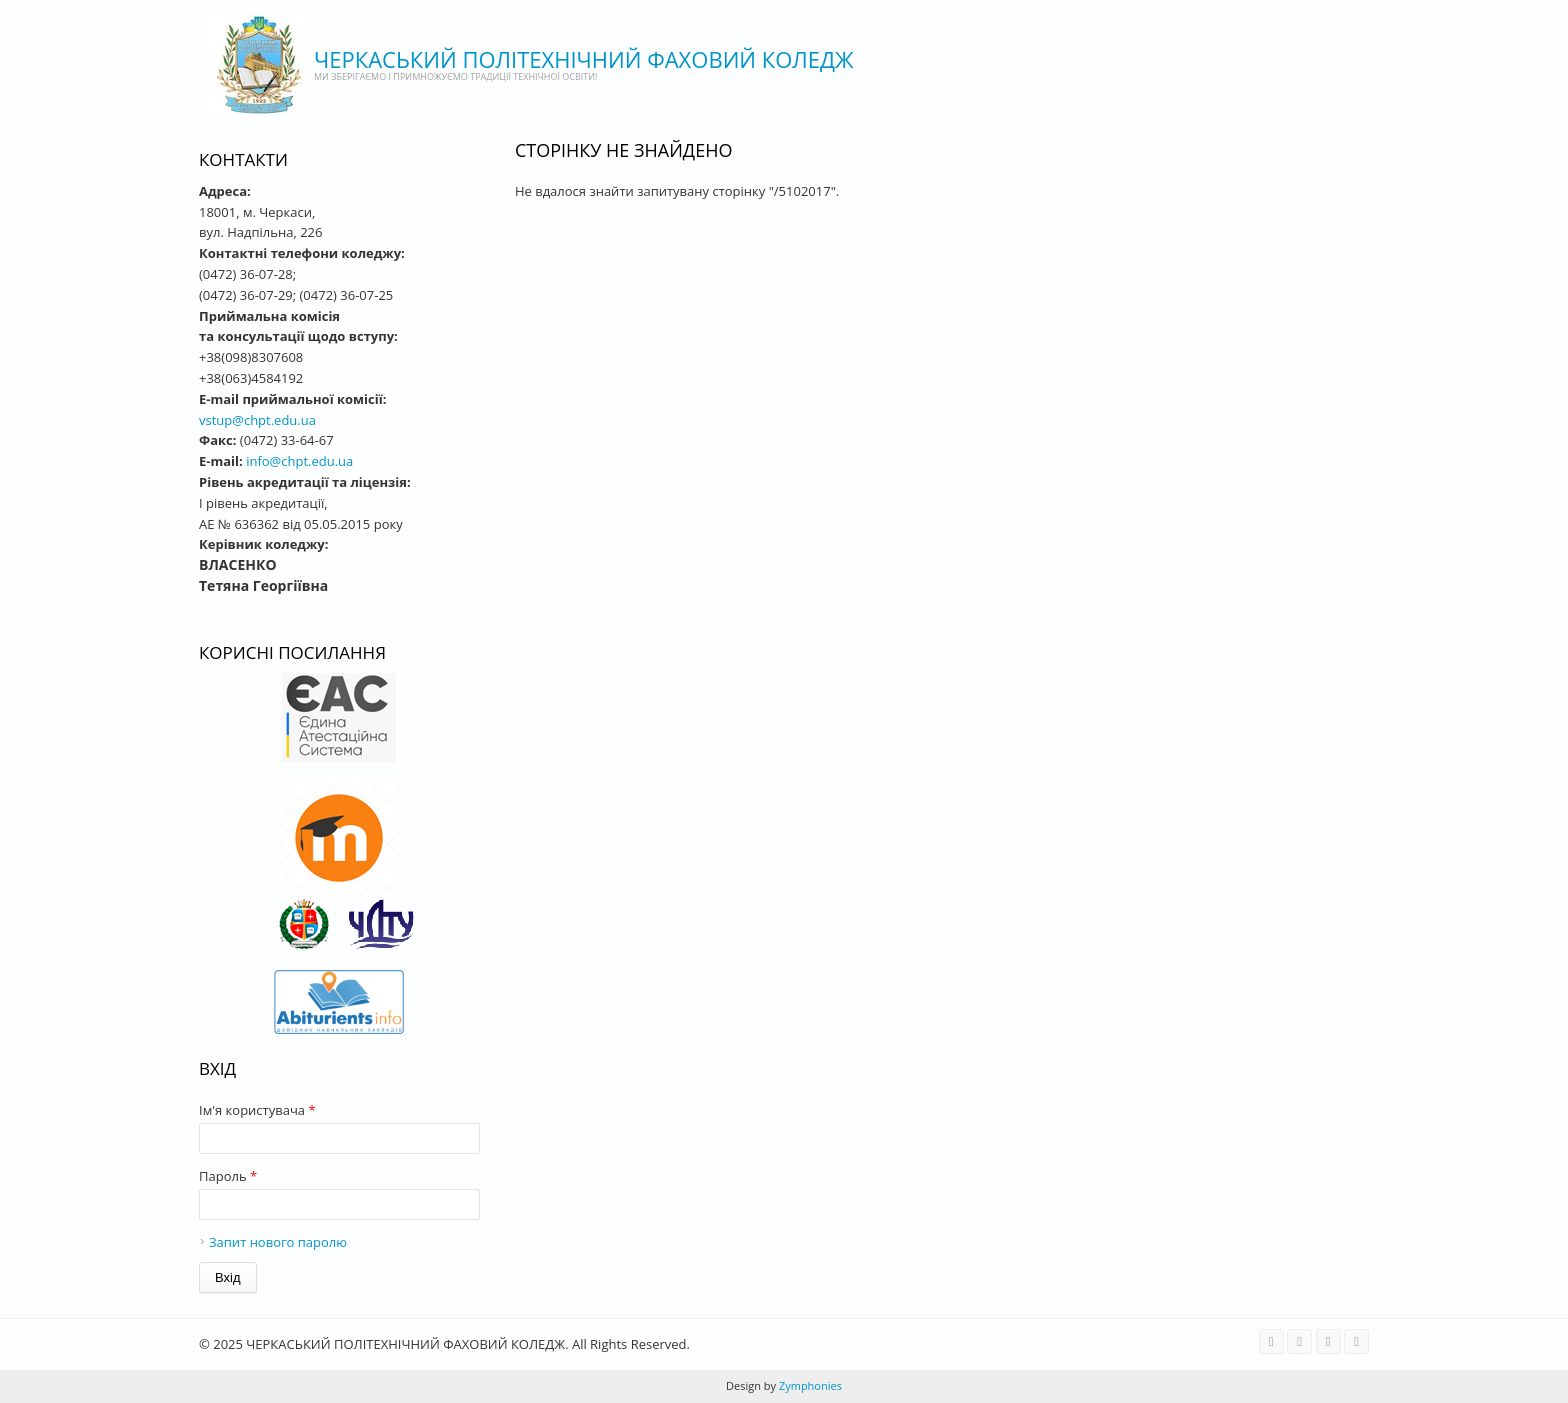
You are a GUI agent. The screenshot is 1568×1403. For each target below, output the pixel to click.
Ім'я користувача (257, 1110)
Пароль (228, 1176)
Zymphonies (809, 1385)
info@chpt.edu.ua (299, 461)
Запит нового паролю (278, 1242)
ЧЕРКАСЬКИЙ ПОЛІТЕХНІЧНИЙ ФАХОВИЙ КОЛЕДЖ (584, 59)
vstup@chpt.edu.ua (257, 420)
